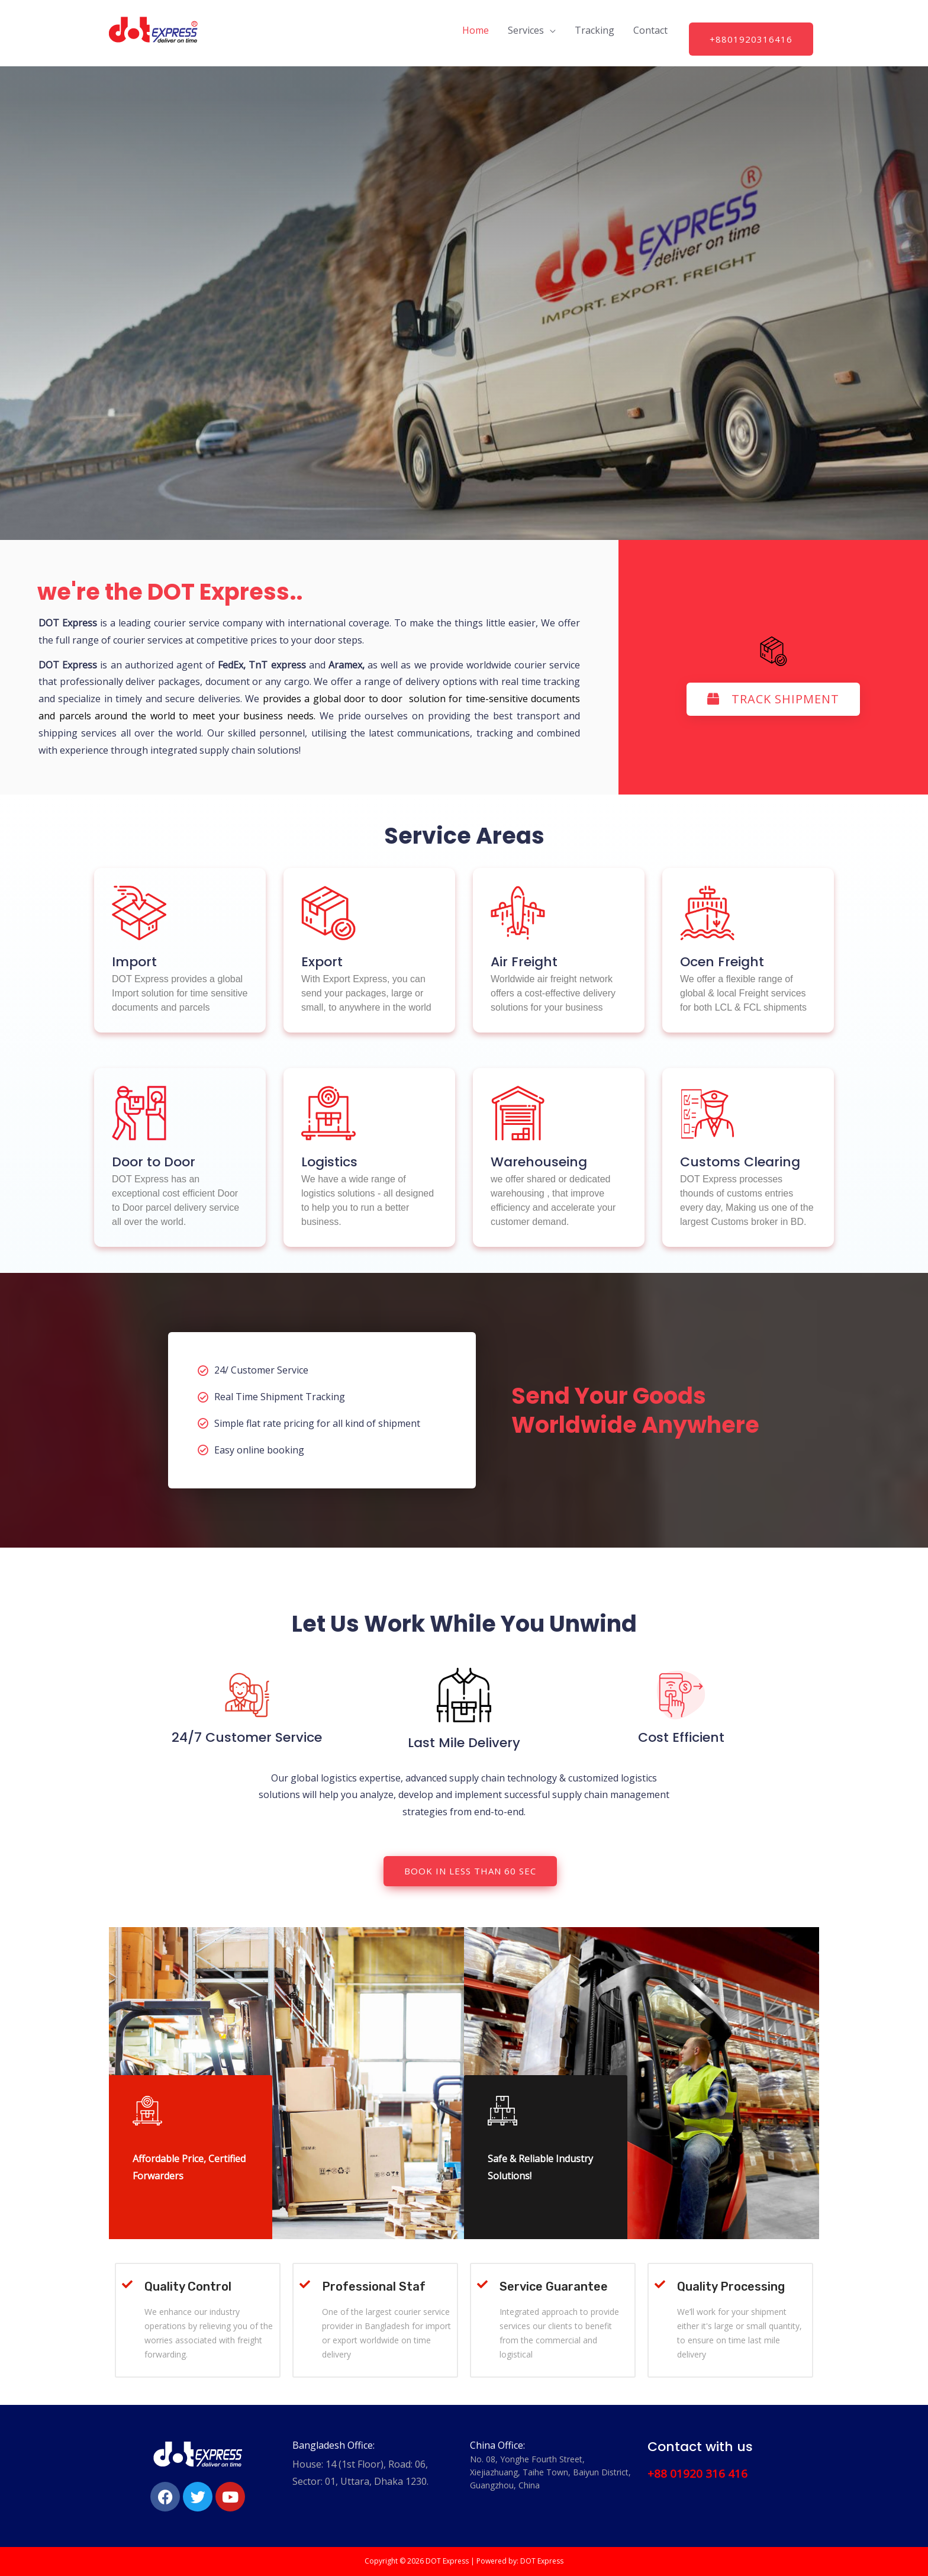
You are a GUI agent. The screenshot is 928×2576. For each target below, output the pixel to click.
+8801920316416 (751, 39)
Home (475, 30)
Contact (650, 30)
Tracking (594, 30)
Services (526, 30)
